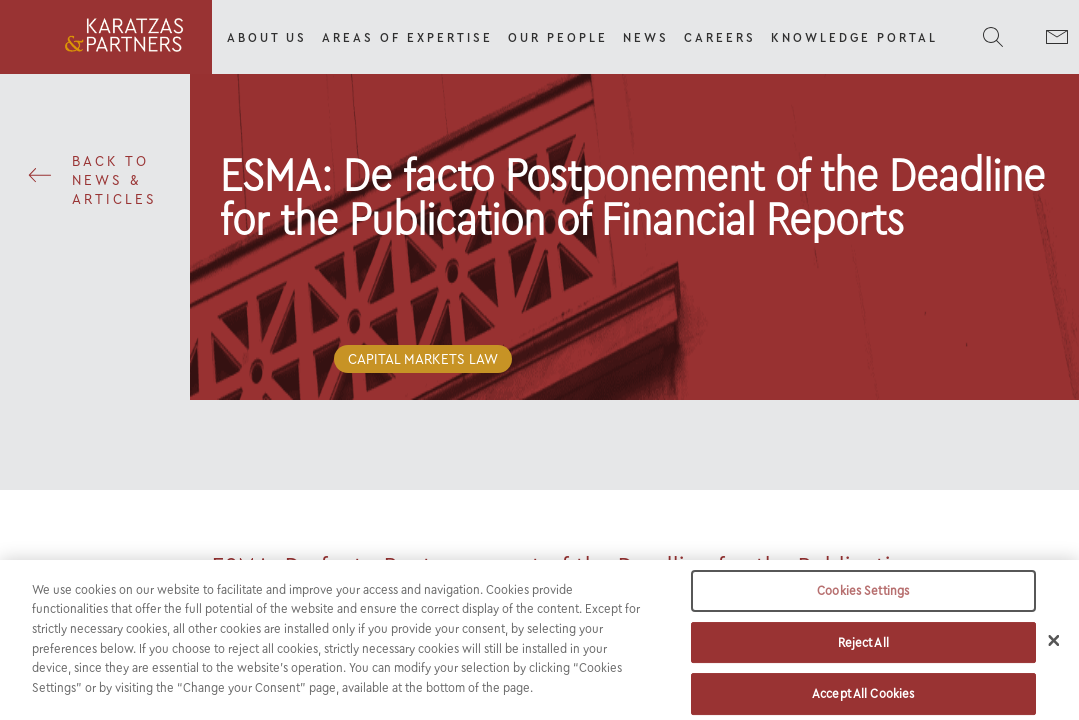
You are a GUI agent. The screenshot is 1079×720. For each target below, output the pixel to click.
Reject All (863, 657)
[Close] (1054, 655)
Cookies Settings (863, 605)
